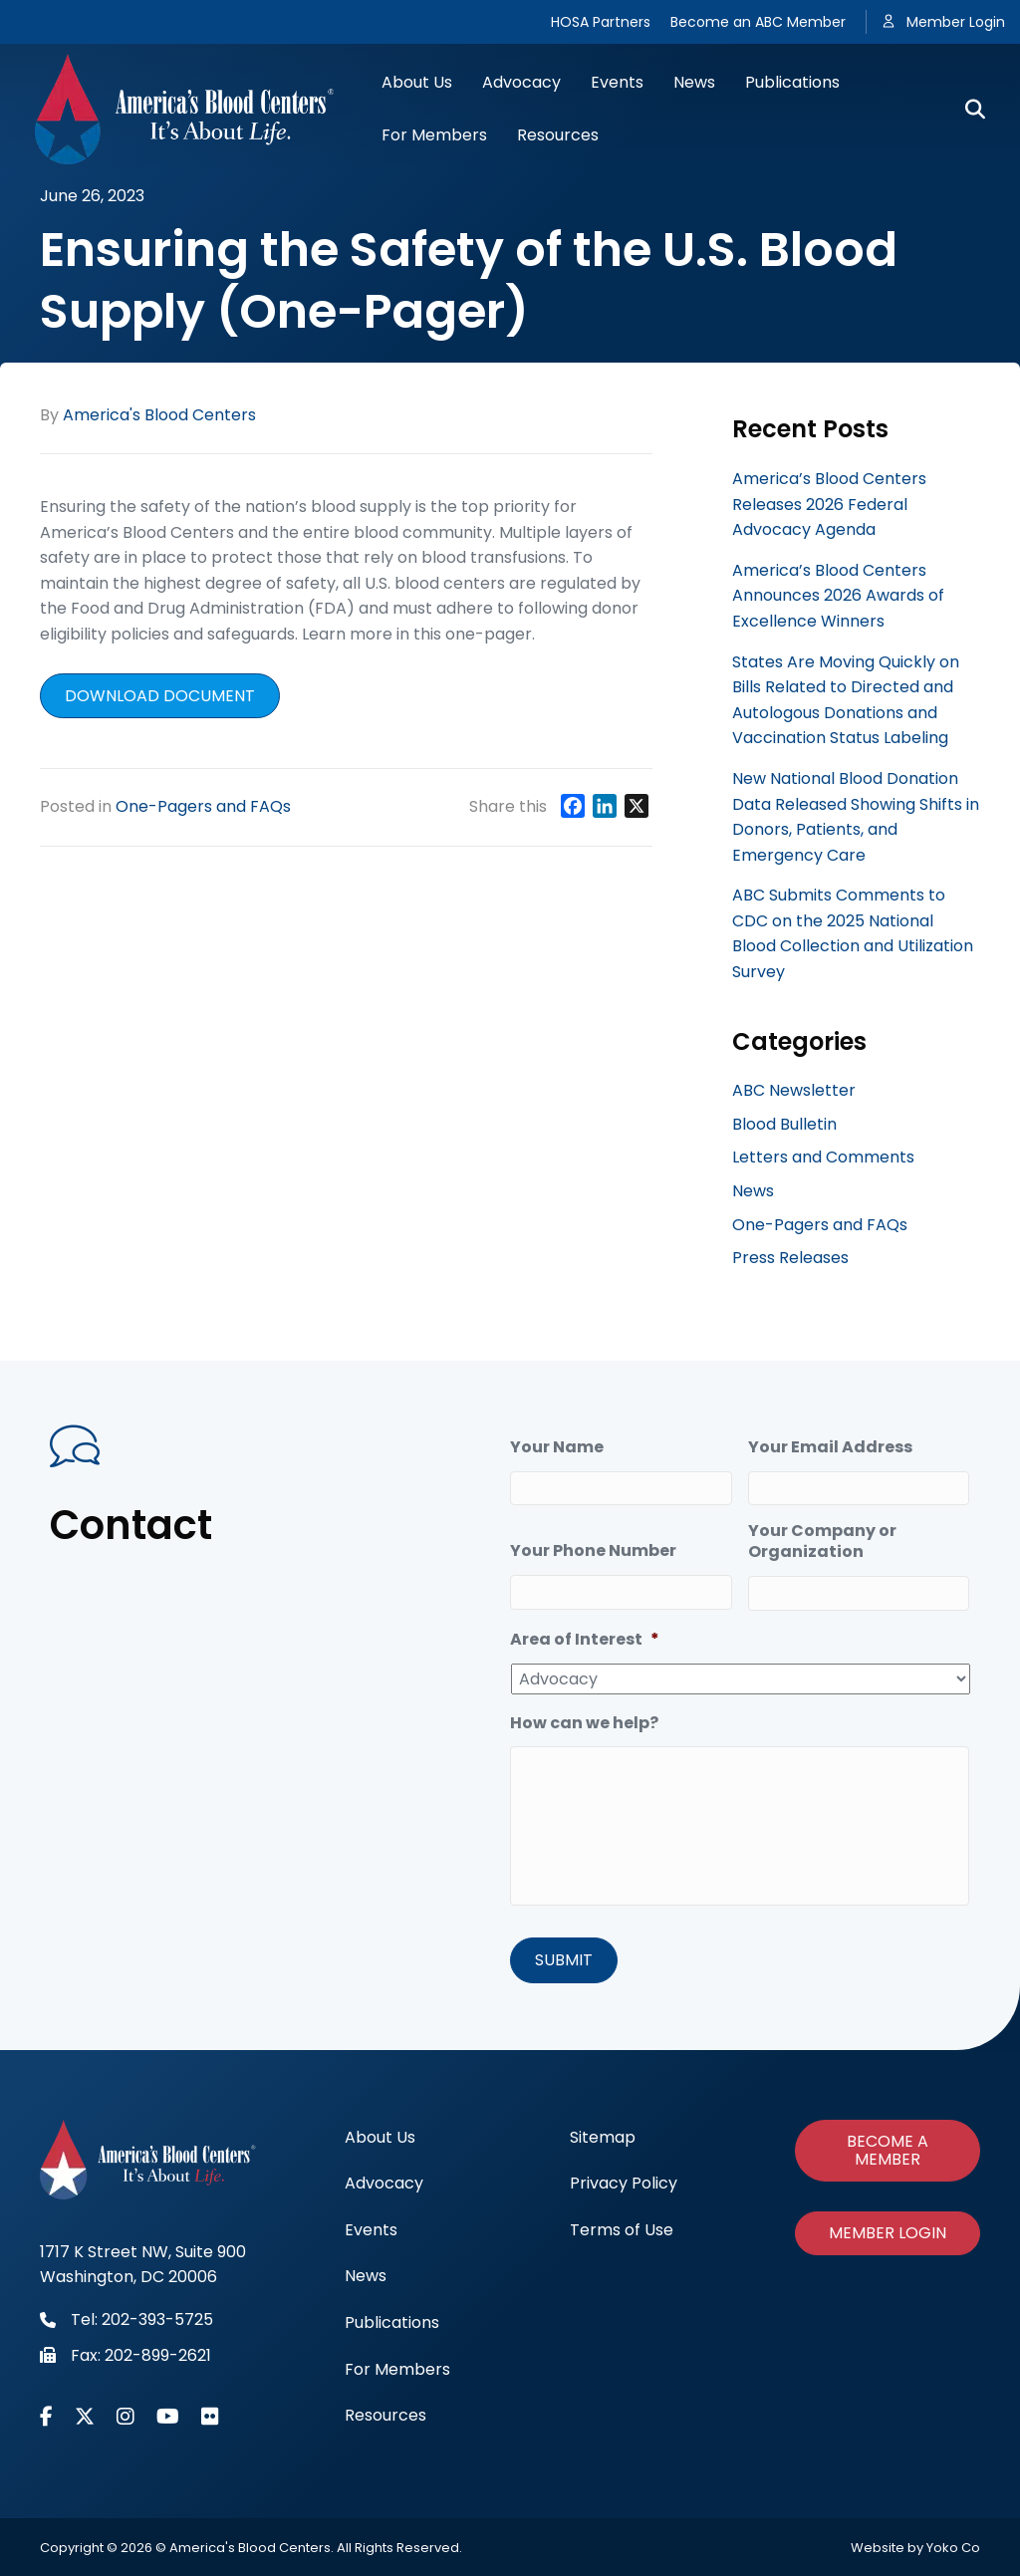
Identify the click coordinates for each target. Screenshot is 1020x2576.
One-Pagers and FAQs (203, 806)
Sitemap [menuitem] (603, 2136)
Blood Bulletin (784, 1124)
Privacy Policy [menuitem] (623, 2182)
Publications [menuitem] (392, 2321)
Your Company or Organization (822, 1542)
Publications (792, 82)
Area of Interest (584, 1640)
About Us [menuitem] (380, 2136)
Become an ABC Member (758, 22)
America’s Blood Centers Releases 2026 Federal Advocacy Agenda (829, 504)
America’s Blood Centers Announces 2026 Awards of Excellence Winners (838, 596)
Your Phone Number (593, 1551)
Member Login (955, 22)
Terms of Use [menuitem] (621, 2228)
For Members (434, 135)
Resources (558, 135)
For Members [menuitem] (397, 2368)
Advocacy (521, 82)
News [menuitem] (365, 2274)
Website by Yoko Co (915, 2546)
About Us (417, 82)
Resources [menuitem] (385, 2414)
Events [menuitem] (371, 2228)
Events (617, 82)
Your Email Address (830, 1447)
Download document (160, 695)
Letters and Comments (823, 1157)
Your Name (557, 1447)
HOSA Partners (600, 22)
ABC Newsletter (794, 1090)
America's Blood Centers (159, 414)
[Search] (967, 109)
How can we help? (584, 1723)
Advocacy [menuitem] (384, 2182)
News (694, 82)
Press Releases (790, 1257)
